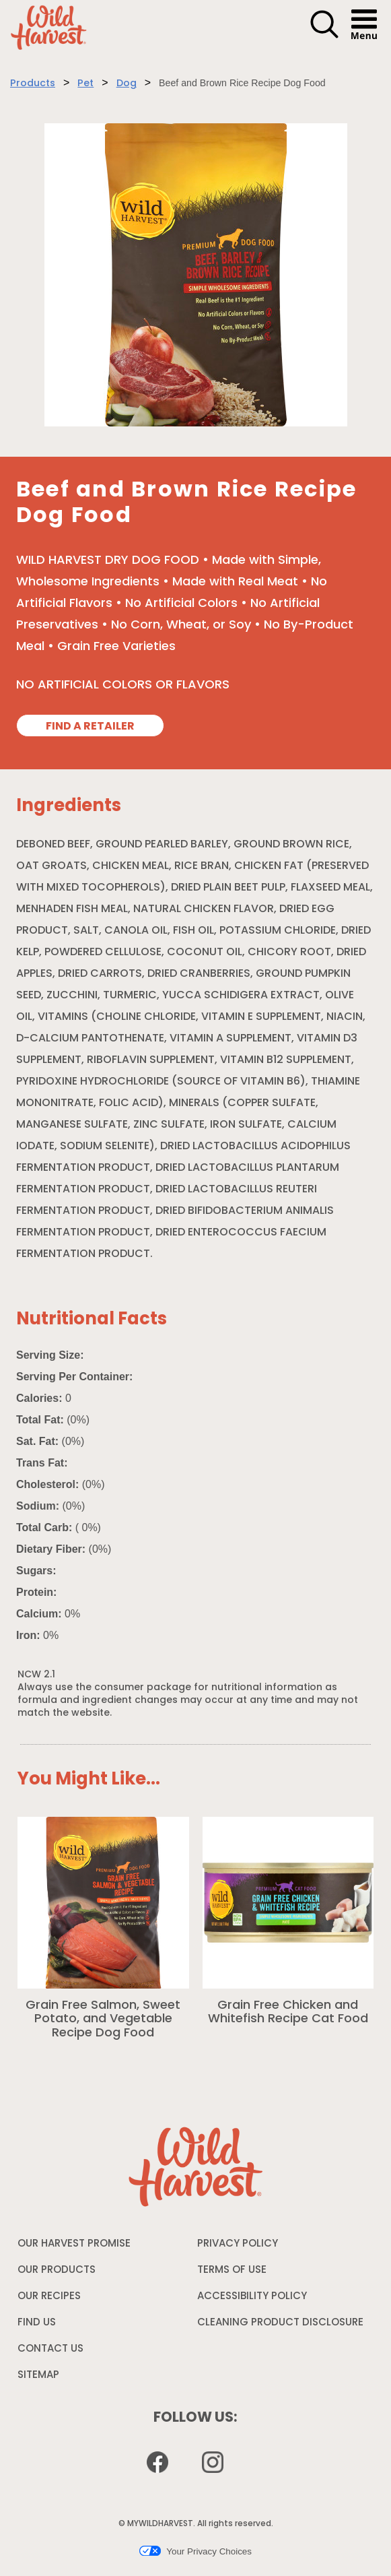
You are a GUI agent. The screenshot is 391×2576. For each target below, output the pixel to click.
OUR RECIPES (49, 2297)
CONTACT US (50, 2349)
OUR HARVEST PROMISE (74, 2244)
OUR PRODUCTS (56, 2270)
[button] (324, 36)
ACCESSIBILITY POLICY (252, 2300)
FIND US (36, 2323)
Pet (85, 84)
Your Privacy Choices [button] (195, 2551)
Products (32, 84)
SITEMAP (38, 2376)
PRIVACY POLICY (237, 2247)
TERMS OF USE (231, 2273)
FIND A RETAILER (90, 726)
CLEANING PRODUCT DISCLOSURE (280, 2326)
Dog (126, 84)
